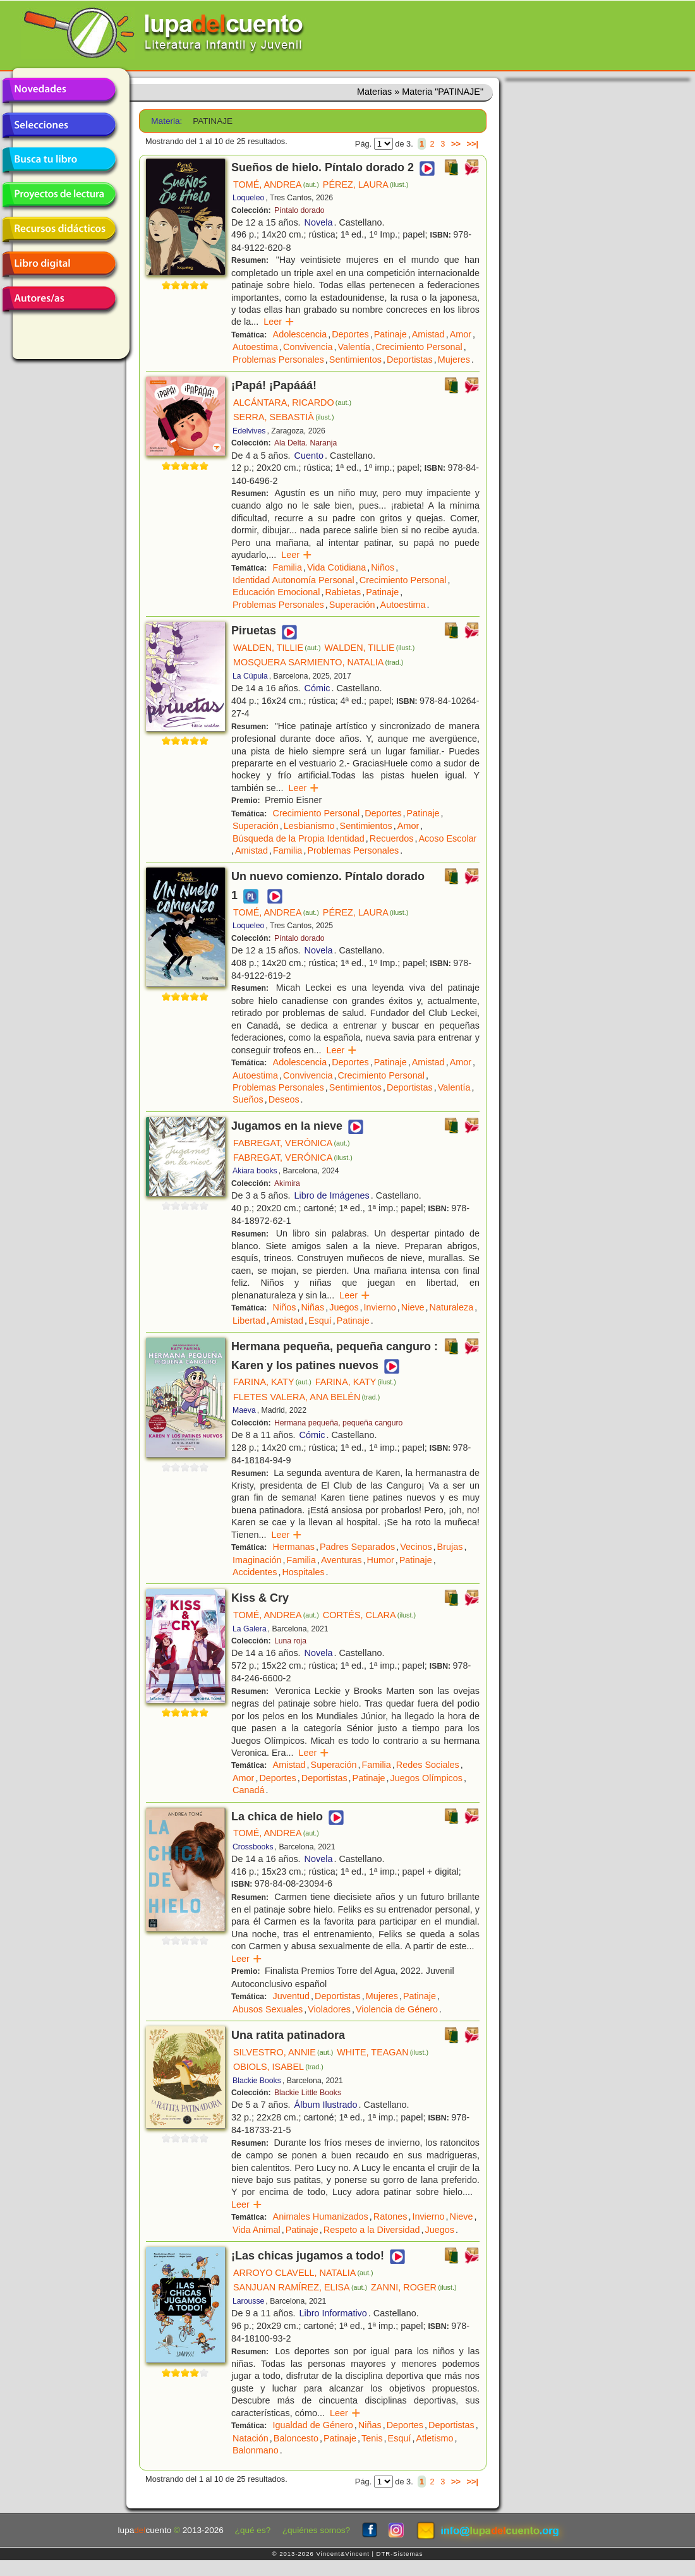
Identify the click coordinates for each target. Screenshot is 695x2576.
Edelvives (249, 430)
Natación (251, 2438)
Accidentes (255, 1572)
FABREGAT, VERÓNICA (291, 1143)
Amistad (428, 334)
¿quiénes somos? (316, 2530)
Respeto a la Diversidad (371, 2230)
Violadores (329, 2009)
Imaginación (257, 1560)
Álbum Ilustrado (326, 2105)
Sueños (248, 1099)
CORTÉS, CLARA (369, 1615)
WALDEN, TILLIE (277, 648)
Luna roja (290, 1640)
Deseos (284, 1099)
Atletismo (434, 2438)
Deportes (350, 334)
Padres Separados (357, 1547)
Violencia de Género (397, 2009)
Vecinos (416, 1547)
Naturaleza (452, 1307)
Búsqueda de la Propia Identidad (299, 838)
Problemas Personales (278, 359)
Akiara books (255, 1170)
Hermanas (294, 1547)
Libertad (249, 1320)
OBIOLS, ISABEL (278, 2067)
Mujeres (454, 359)
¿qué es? (253, 2530)
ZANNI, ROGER (414, 2287)
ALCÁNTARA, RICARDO (292, 402)
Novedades (59, 90)
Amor (460, 334)
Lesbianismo (309, 826)
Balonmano (256, 2450)
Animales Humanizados (320, 2216)
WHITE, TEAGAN (382, 2052)
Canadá (248, 1790)
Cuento (308, 455)
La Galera (250, 1628)
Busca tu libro (59, 159)
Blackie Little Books (307, 2092)
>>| (472, 143)
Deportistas (410, 359)
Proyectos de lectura (59, 194)
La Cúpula (250, 676)
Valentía (353, 347)
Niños (382, 567)
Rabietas (343, 592)
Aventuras (341, 1560)
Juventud (291, 1996)
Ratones (390, 2216)
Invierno (380, 1307)
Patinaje (390, 334)
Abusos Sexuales (268, 2009)
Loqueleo (248, 197)
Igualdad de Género (313, 2425)
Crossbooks (253, 1846)
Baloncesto (296, 2438)
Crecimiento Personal (418, 347)
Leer (278, 322)
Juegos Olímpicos (426, 1778)
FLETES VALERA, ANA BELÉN (306, 1397)
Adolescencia (300, 334)
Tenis (372, 2438)
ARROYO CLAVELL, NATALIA (303, 2273)
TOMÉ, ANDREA (276, 184)
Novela (319, 222)
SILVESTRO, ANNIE (283, 2052)
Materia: (166, 121)
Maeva (244, 1410)
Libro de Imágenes (332, 1195)
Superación (352, 605)
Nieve (413, 1307)
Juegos (343, 1307)
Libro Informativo (333, 2313)
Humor (380, 1560)
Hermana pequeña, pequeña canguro (338, 1422)
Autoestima (255, 347)
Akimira (287, 1183)
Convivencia (307, 347)
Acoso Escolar (447, 838)
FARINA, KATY (272, 1382)
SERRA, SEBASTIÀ (283, 417)
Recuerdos (392, 838)
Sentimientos (355, 359)
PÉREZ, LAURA (366, 184)
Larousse (248, 2301)
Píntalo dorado (299, 210)
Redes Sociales (427, 1765)
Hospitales (303, 1572)
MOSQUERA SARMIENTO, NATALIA (318, 662)
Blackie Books (257, 2080)
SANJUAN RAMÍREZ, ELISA (300, 2287)
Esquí (320, 1320)
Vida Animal (257, 2230)
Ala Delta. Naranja (305, 442)
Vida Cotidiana (336, 567)
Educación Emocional (276, 592)
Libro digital (59, 264)
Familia (287, 567)
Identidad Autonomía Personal (293, 580)
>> (456, 143)
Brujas (450, 1547)
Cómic (317, 688)
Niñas (312, 1307)
